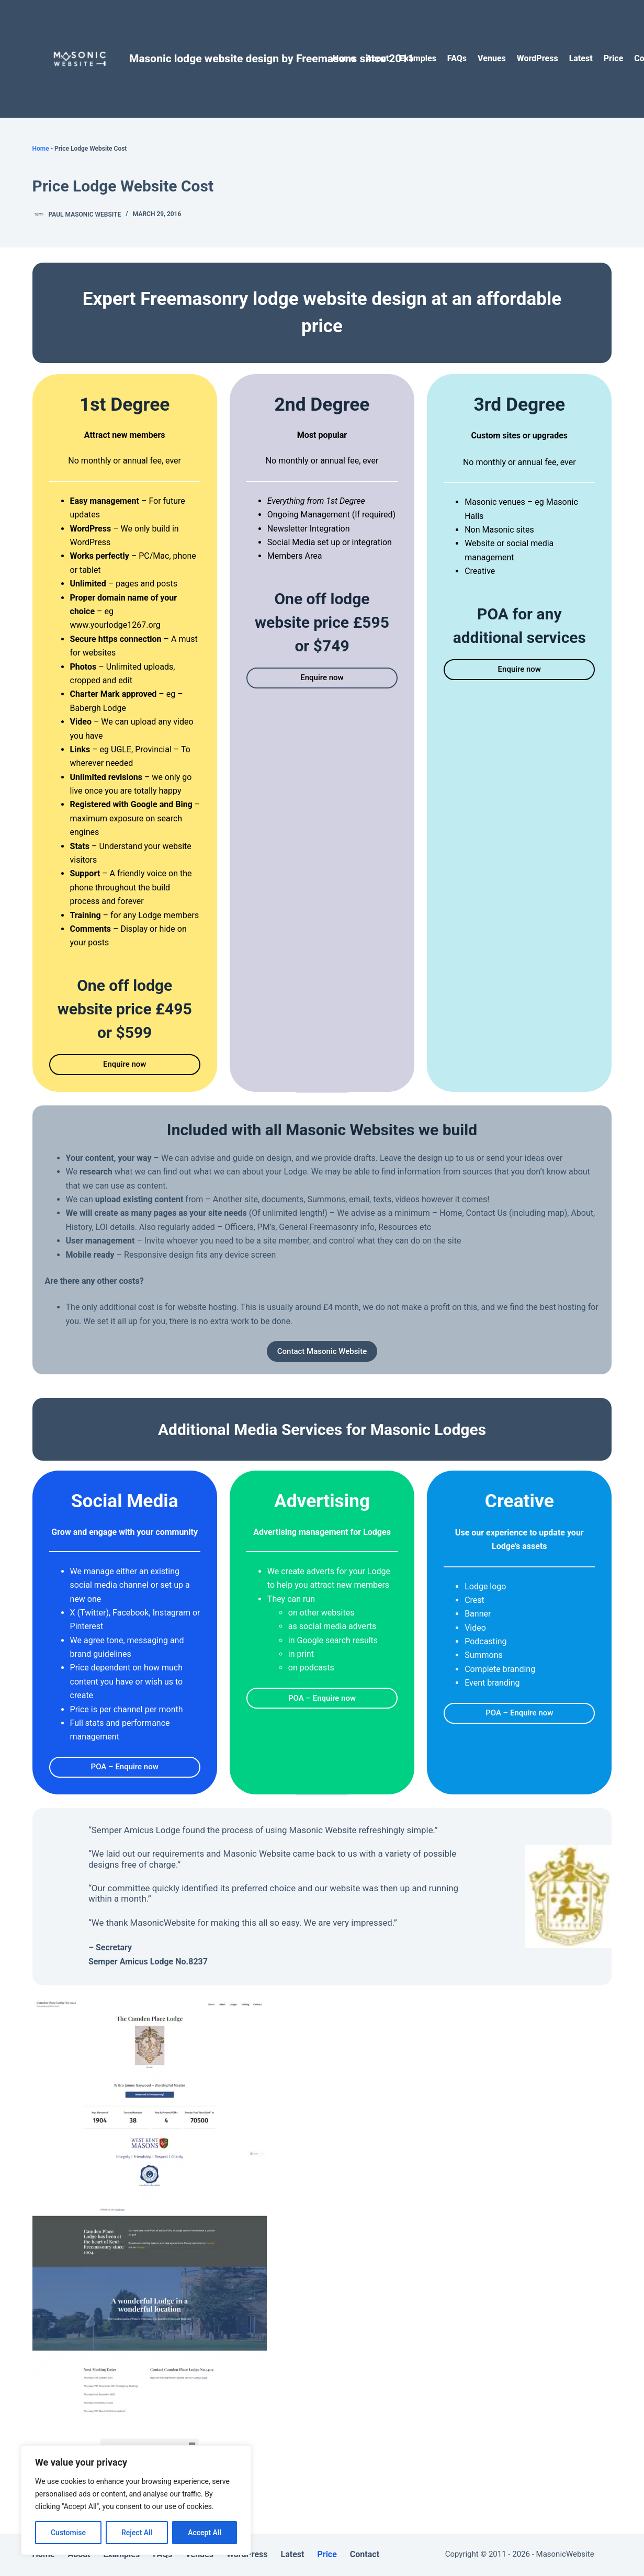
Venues (492, 58)
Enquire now (124, 1064)
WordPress (537, 58)
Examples (418, 58)
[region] (136, 2500)
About (377, 58)
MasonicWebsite (565, 2554)
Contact (364, 2554)
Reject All (136, 2532)
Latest (581, 58)
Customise (68, 2532)
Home (344, 58)
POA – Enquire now (125, 1766)
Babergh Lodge (98, 708)
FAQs (457, 58)
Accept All (204, 2532)
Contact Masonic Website (322, 1351)
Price (614, 58)
